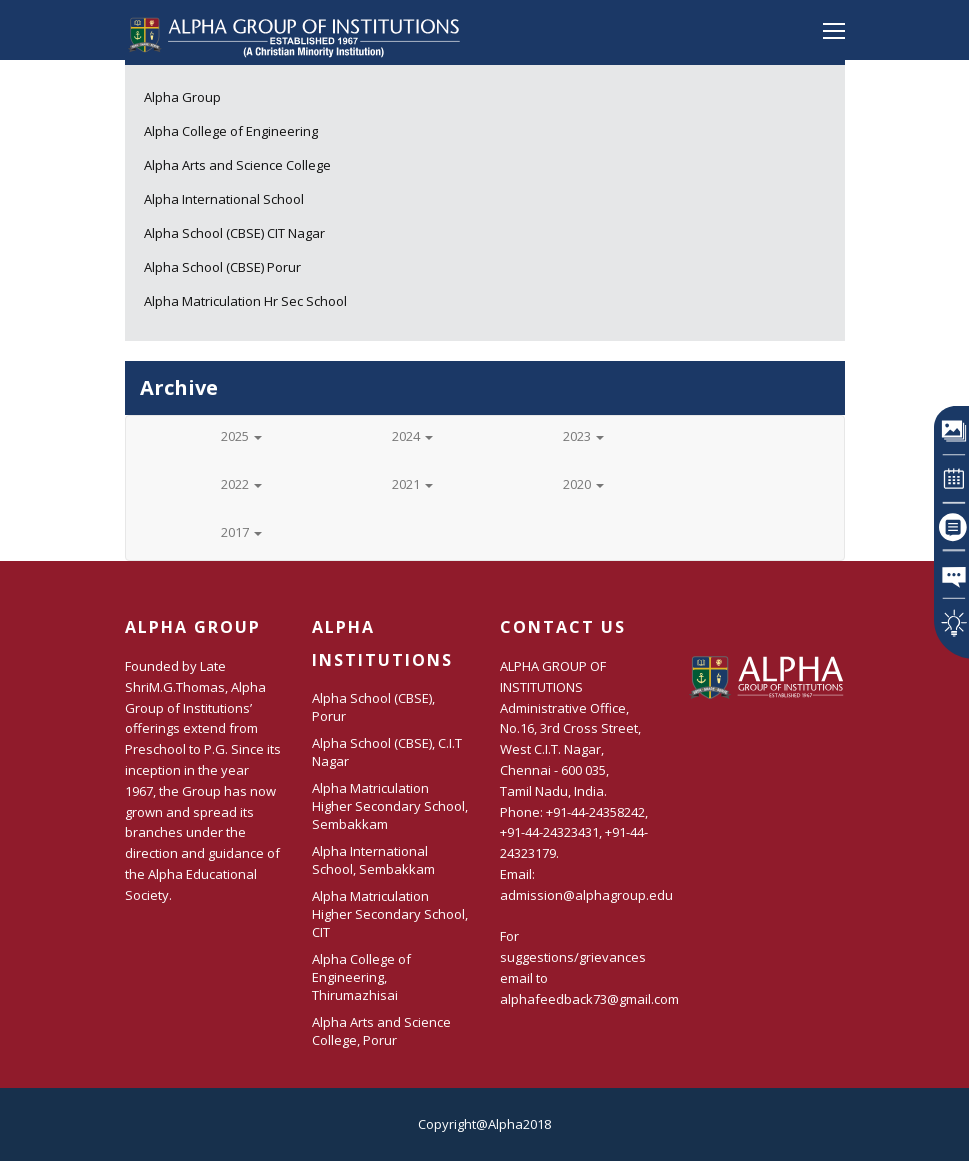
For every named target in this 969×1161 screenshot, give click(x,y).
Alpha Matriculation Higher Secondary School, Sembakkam (390, 806)
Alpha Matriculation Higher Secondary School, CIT (390, 914)
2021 (412, 484)
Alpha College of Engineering (231, 131)
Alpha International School (224, 199)
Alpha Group (182, 97)
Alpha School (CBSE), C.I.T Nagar (387, 752)
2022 (241, 484)
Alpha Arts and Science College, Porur (381, 1031)
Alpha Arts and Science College (237, 165)
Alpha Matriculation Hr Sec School (245, 301)
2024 (412, 436)
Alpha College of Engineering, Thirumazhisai (361, 977)
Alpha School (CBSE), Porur (373, 707)
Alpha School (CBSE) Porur (222, 267)
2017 (241, 532)
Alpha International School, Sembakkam (373, 860)
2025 (241, 436)
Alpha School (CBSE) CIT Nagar (234, 233)
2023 (583, 436)
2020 (583, 484)
